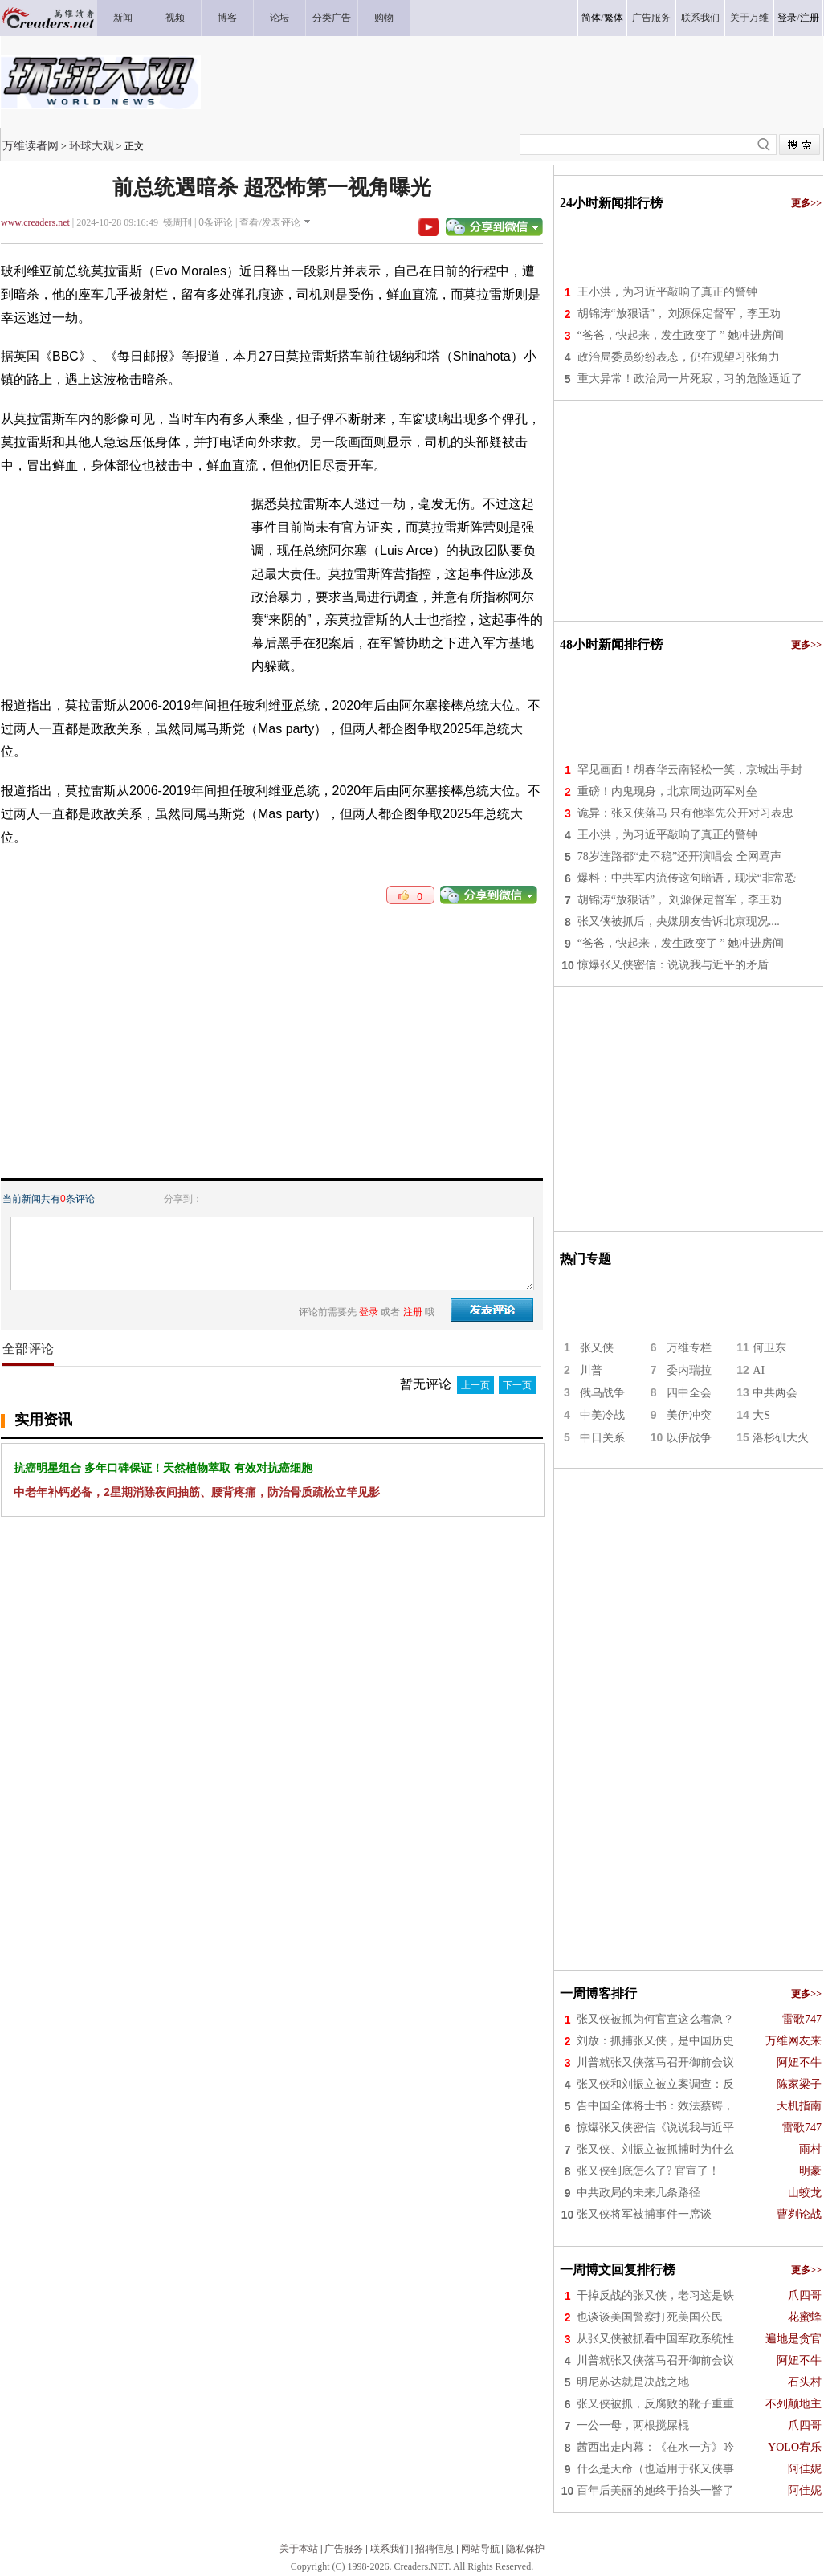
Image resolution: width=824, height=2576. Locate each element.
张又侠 (597, 1348)
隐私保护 (525, 2548)
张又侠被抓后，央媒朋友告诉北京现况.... (678, 921)
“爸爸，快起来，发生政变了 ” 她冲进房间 (680, 335)
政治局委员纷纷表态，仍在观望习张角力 (678, 357)
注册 (809, 17)
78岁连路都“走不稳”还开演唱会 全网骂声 (679, 856)
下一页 (517, 1385)
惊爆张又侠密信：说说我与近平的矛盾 (673, 965)
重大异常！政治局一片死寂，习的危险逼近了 (689, 379)
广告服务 (343, 2548)
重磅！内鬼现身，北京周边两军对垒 (667, 791)
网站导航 (480, 2548)
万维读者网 (30, 145)
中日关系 (602, 1438)
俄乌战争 (602, 1393)
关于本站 (298, 2548)
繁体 (613, 17)
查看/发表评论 (269, 222)
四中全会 (689, 1393)
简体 (591, 17)
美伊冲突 (689, 1415)
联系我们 (389, 2548)
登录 (787, 17)
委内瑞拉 (689, 1370)
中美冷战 (602, 1415)
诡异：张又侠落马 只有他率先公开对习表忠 (685, 813)
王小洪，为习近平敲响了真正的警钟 (667, 292)
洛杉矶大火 (781, 1438)
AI (759, 1370)
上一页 (475, 1385)
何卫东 (769, 1348)
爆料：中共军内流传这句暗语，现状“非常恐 (686, 878)
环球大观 (91, 145)
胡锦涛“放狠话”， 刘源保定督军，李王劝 (679, 314)
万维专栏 (689, 1348)
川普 (591, 1370)
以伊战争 (689, 1438)
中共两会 (775, 1393)
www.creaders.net (35, 222)
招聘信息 (434, 2548)
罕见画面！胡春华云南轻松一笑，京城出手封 (689, 770)
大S (761, 1415)
